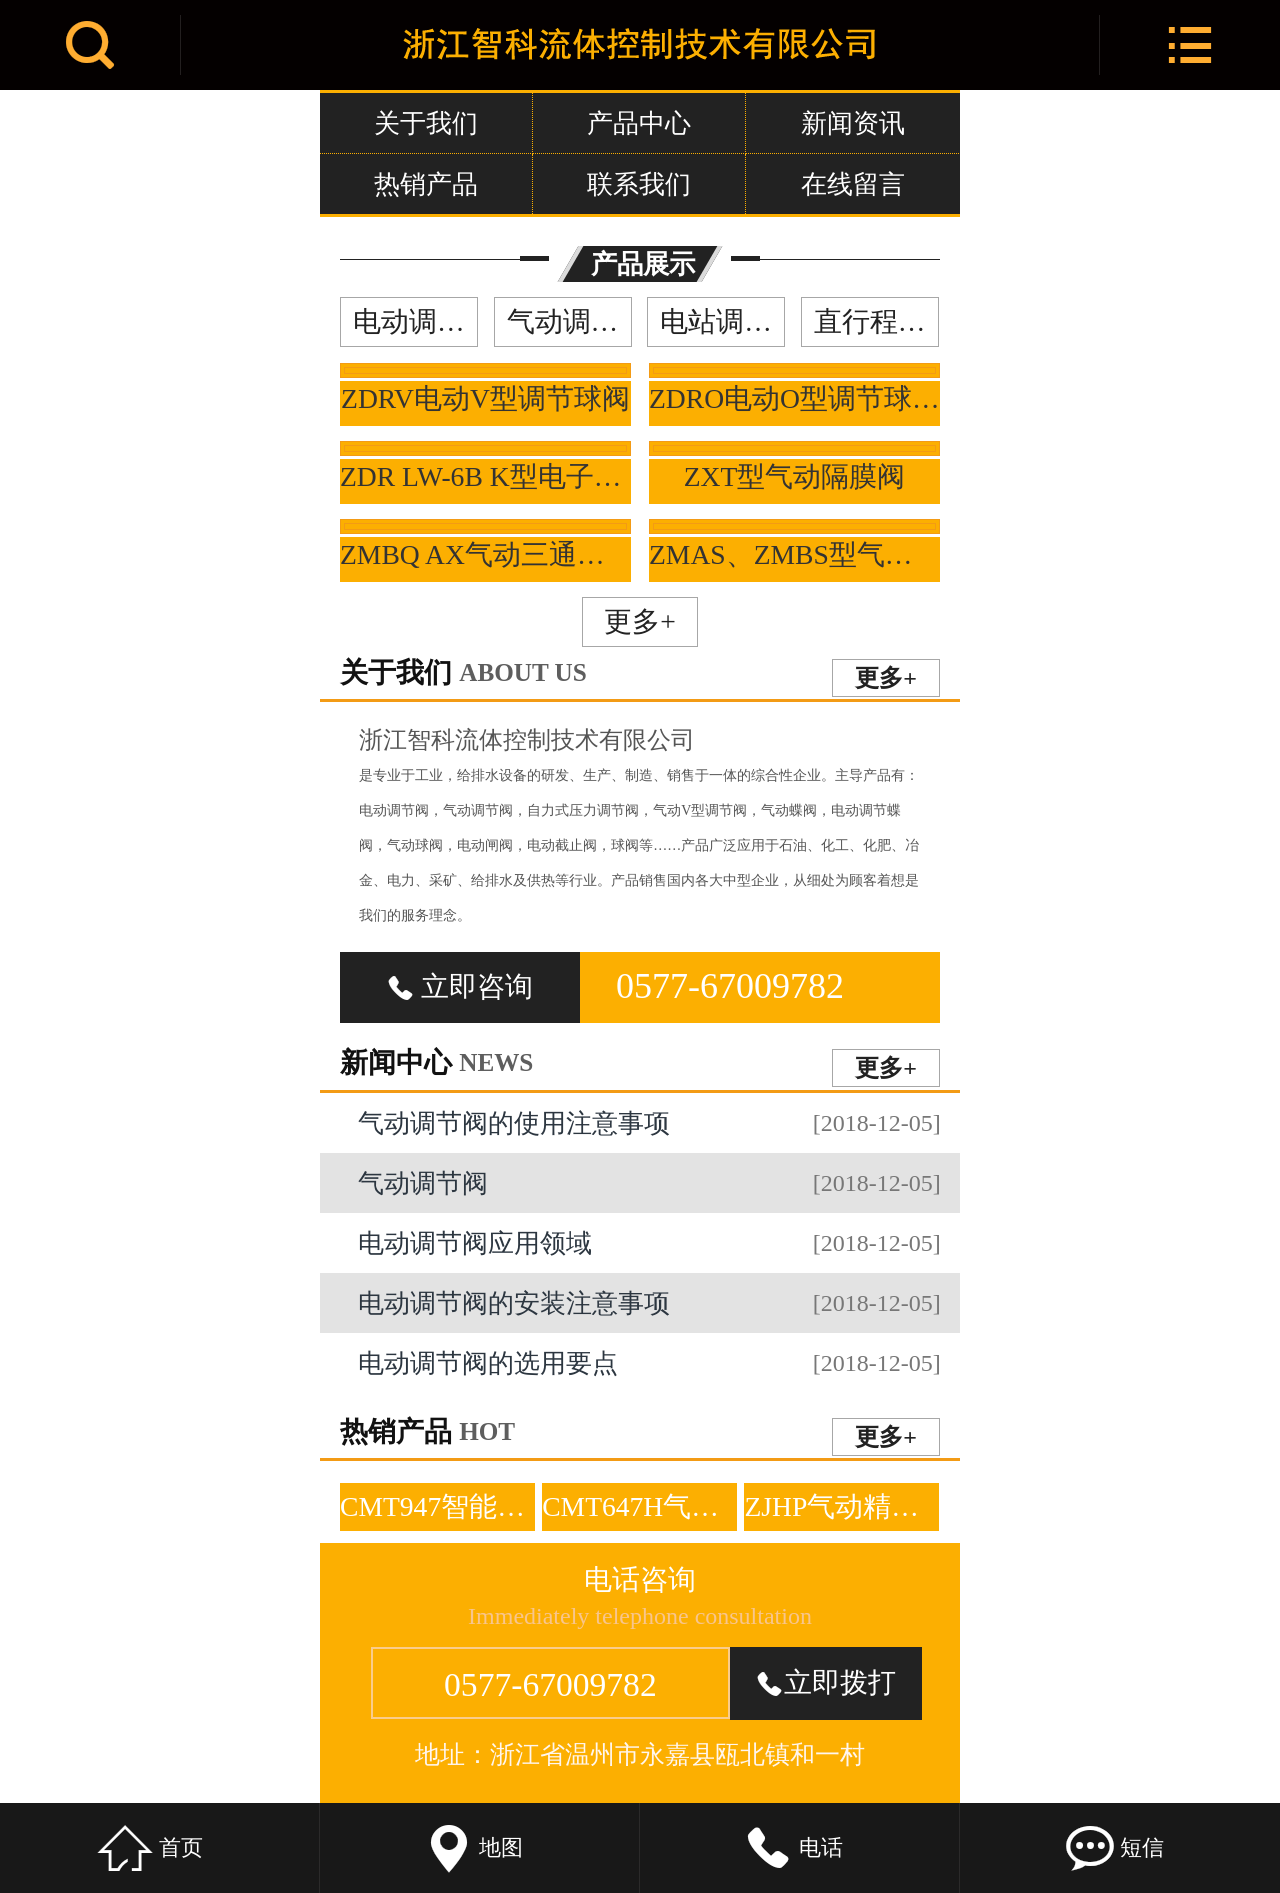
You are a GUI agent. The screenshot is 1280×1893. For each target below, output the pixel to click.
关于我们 (426, 123)
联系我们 (639, 184)
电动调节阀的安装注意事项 (649, 1303)
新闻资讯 (853, 123)
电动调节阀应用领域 (649, 1243)
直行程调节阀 (876, 321)
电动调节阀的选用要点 (649, 1363)
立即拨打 (826, 1682)
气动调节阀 (569, 321)
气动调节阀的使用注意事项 (649, 1123)
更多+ (640, 621)
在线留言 (853, 184)
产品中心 (639, 123)
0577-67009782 (730, 986)
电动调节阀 (415, 321)
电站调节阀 (722, 321)
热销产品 (426, 184)
